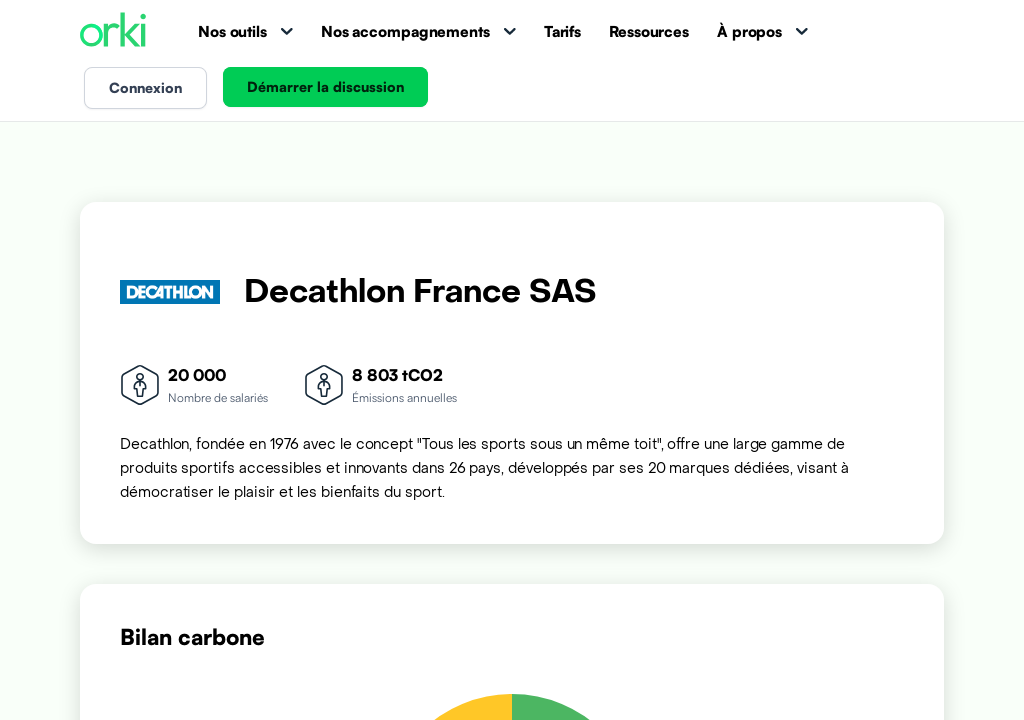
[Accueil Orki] (113, 31)
